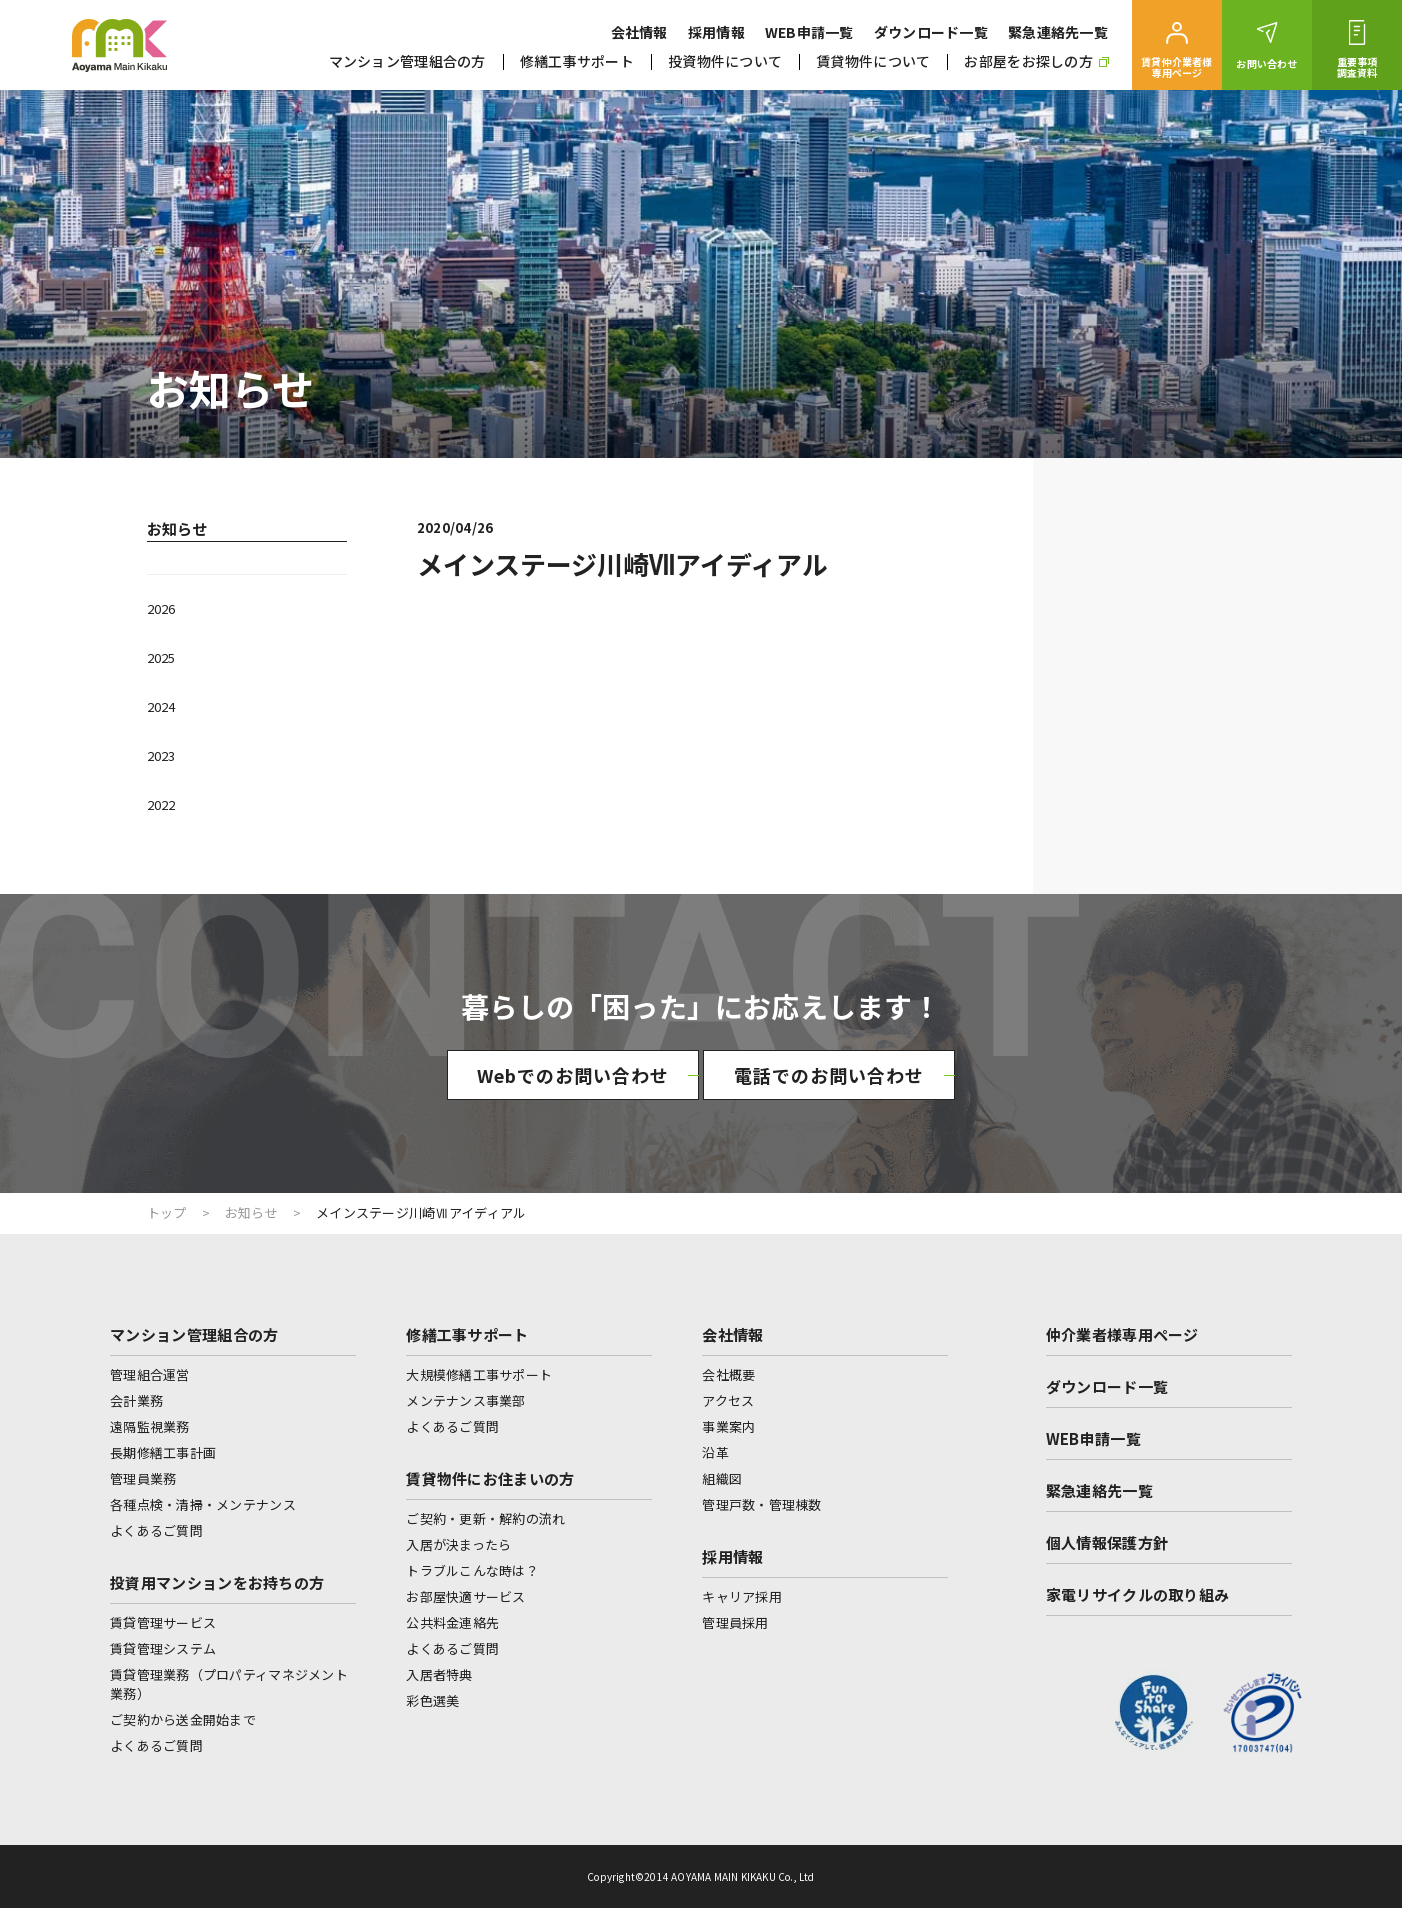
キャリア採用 (742, 1596)
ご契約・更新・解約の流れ (485, 1518)
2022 (161, 804)
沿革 (715, 1452)
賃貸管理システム (163, 1648)
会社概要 (728, 1374)
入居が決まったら (458, 1544)
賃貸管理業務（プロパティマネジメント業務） (229, 1684)
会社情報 (639, 32)
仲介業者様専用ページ (1122, 1334)
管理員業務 (143, 1478)
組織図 (722, 1478)
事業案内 (728, 1426)
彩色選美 (432, 1700)
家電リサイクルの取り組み (1138, 1594)
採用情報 (716, 32)
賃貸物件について (873, 61)
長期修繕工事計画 (163, 1452)
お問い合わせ (1266, 63)
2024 (161, 706)
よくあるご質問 (156, 1530)
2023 (161, 755)
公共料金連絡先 (452, 1622)
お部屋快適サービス (465, 1596)
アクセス (728, 1400)
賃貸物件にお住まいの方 (490, 1478)
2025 (161, 657)
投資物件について (725, 61)
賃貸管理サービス (163, 1622)
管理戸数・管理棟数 (761, 1504)
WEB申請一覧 (809, 32)
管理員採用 (735, 1622)
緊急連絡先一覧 (1058, 32)
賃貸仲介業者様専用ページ (1176, 67)
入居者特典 (439, 1674)
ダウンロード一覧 (931, 32)
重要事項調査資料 (1357, 67)
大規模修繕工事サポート (479, 1374)
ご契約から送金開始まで (183, 1719)
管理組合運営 (150, 1374)
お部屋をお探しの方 (1036, 61)
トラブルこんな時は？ (472, 1570)
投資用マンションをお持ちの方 (217, 1582)
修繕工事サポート (577, 61)
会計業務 (136, 1400)
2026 (161, 608)
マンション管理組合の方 (407, 61)
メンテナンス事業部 (465, 1400)
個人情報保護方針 (1107, 1542)
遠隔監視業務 (150, 1426)
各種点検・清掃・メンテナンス (203, 1504)
